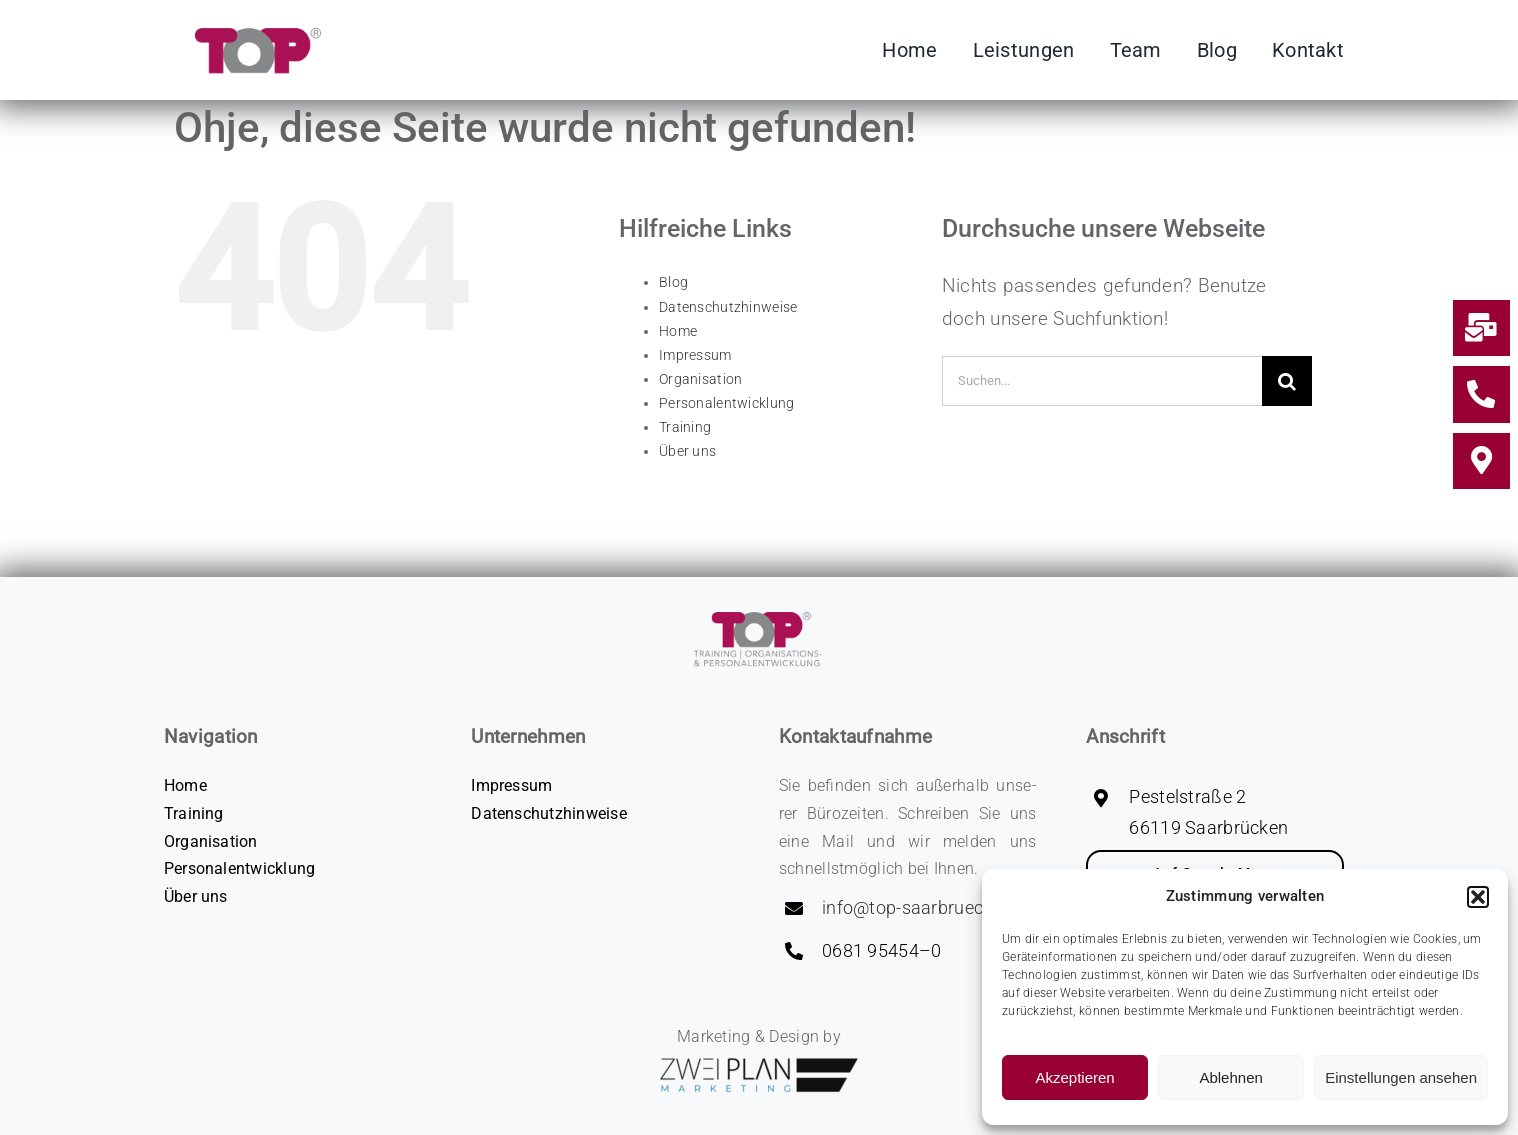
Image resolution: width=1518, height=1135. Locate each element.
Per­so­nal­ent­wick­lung (726, 403)
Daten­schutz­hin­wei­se (728, 307)
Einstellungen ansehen (1401, 1077)
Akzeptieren (1074, 1077)
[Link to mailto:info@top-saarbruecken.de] (1481, 328)
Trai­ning (685, 427)
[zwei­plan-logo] (759, 1064)
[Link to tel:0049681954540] (1481, 394)
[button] (1478, 897)
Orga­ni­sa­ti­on (700, 379)
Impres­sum (695, 355)
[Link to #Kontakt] (1481, 461)
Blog (673, 282)
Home (678, 331)
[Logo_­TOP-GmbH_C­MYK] (249, 34)
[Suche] (1287, 381)
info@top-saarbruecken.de (929, 907)
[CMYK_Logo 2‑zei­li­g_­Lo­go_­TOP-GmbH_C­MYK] (759, 606)
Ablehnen (1230, 1077)
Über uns (687, 451)
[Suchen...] (1102, 381)
